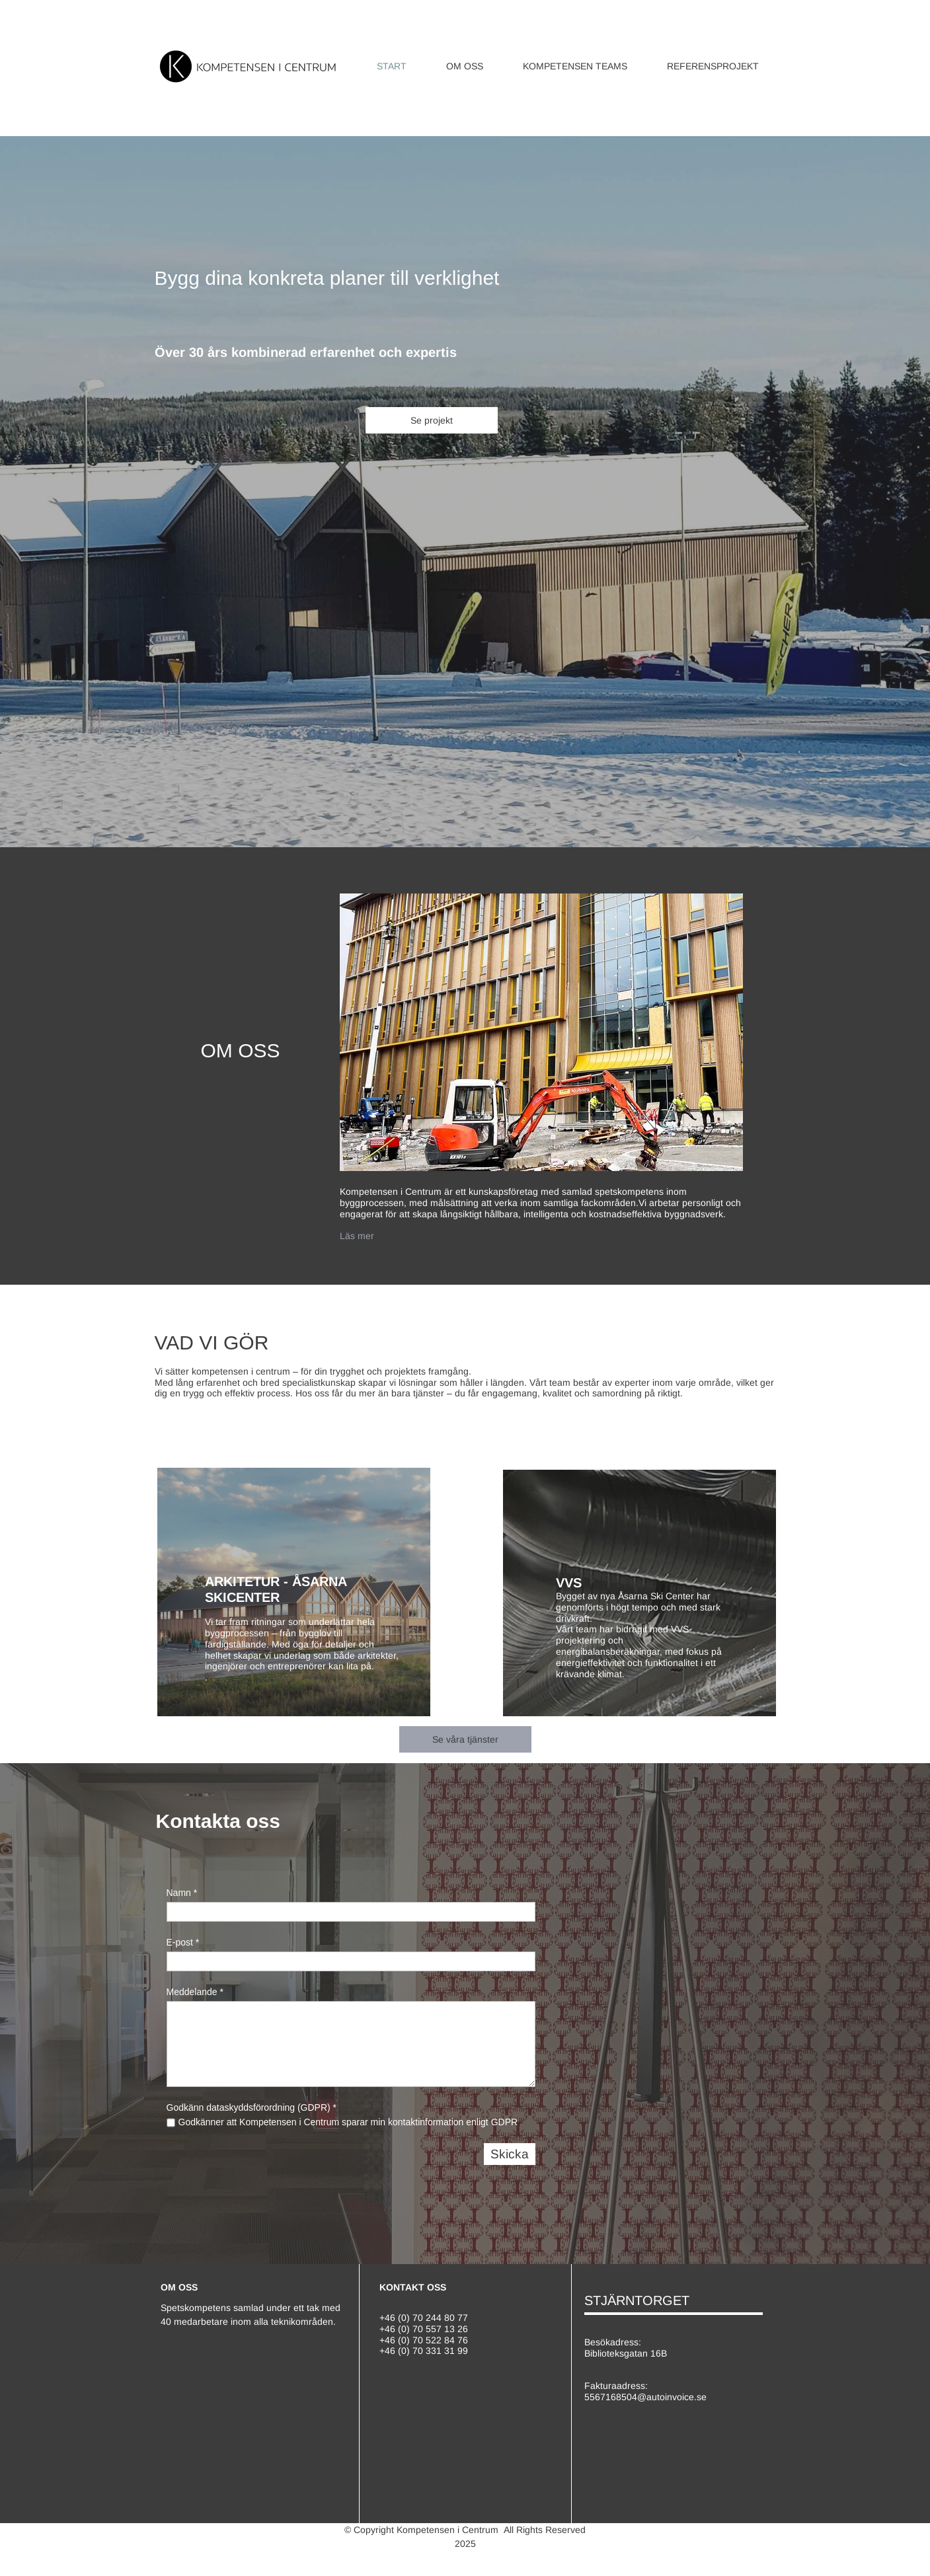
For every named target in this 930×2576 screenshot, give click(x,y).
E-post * (183, 1942)
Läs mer (357, 1236)
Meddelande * (195, 1992)
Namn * (182, 1892)
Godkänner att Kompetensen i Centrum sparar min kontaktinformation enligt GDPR (348, 2122)
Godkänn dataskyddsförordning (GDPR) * (252, 2107)
